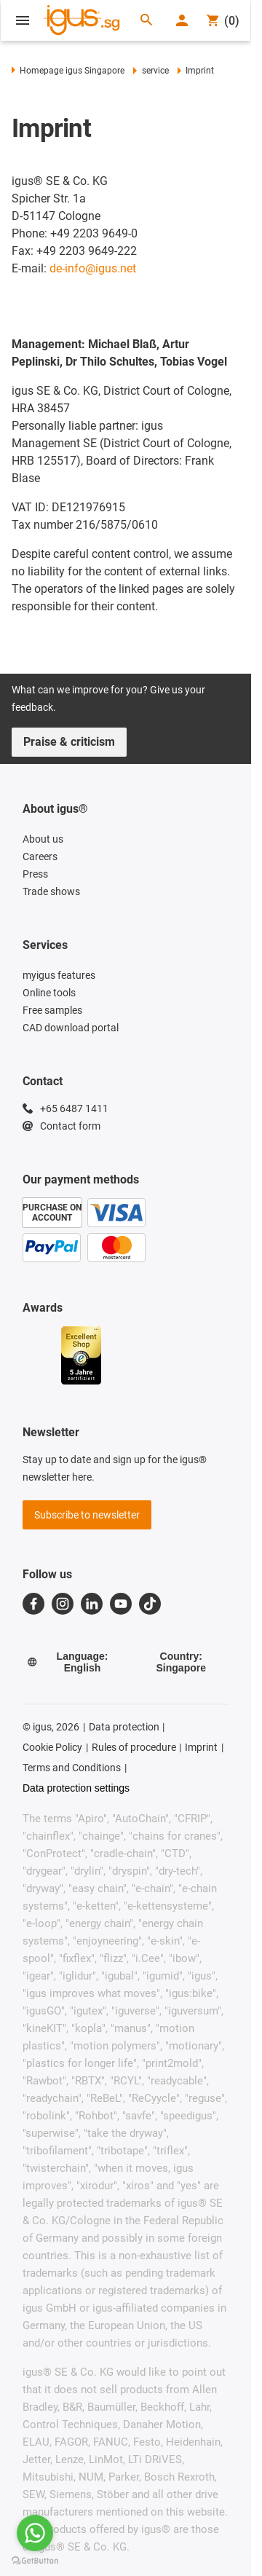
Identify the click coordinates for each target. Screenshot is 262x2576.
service (150, 71)
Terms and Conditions (72, 1767)
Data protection (124, 1727)
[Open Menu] (22, 20)
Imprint (201, 1747)
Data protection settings (76, 1788)
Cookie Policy (52, 1747)
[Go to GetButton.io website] (35, 2561)
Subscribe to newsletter (87, 1515)
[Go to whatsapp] (35, 2533)
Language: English (67, 1662)
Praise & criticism (69, 742)
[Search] (146, 20)
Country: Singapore (181, 1662)
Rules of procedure (134, 1747)
